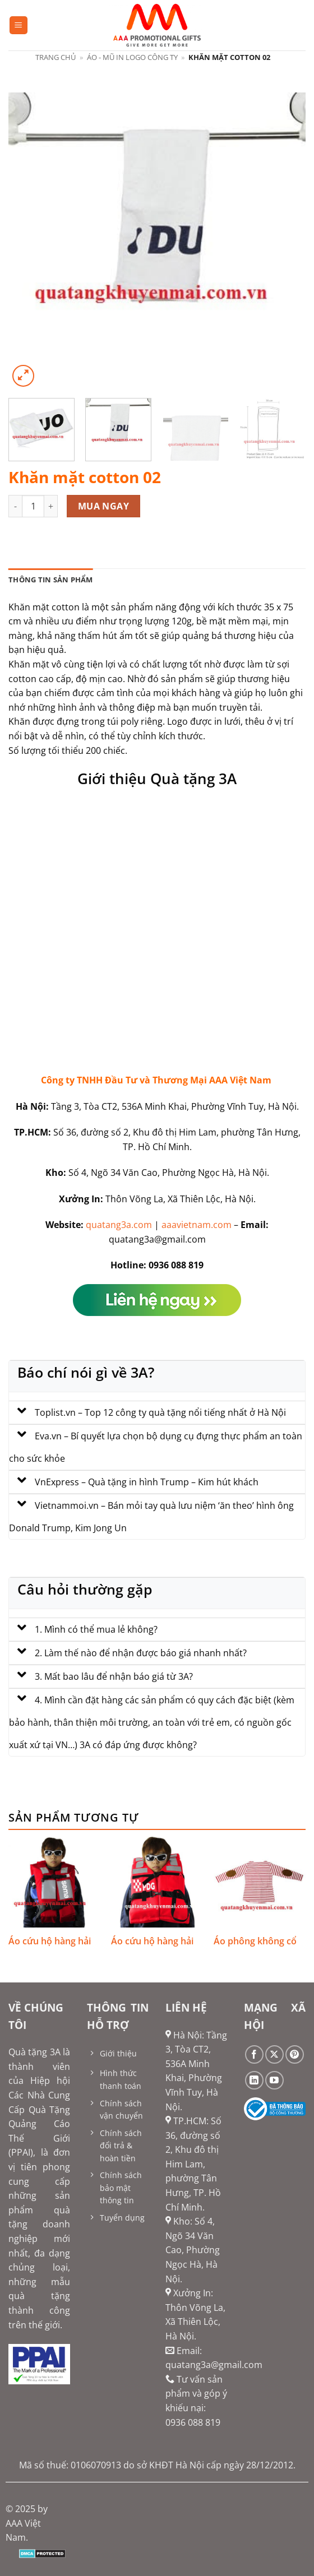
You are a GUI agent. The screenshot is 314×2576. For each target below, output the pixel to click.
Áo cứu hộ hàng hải (49, 1941)
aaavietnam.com (196, 1224)
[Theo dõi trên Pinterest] (294, 2054)
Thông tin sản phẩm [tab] (50, 579)
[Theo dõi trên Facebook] (254, 2054)
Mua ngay (104, 506)
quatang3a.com (119, 1224)
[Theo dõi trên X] (274, 2054)
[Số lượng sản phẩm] (33, 506)
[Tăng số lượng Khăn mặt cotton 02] (51, 506)
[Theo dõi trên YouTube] (274, 2080)
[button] (18, 25)
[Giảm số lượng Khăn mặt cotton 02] (15, 506)
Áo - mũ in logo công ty (132, 57)
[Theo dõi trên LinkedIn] (254, 2080)
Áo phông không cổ (255, 1941)
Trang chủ (55, 57)
